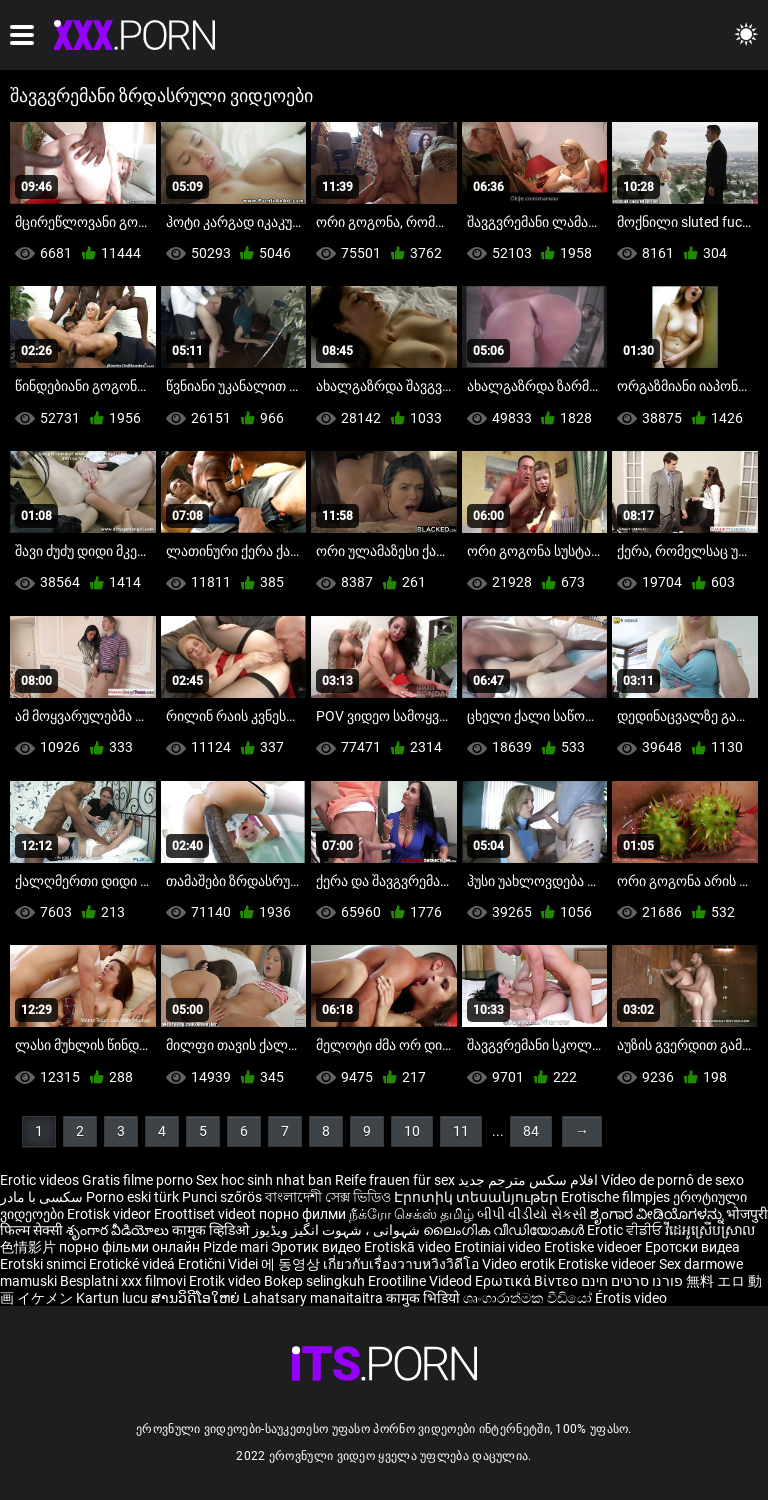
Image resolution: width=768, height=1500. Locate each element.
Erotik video (226, 1281)
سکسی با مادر (41, 1197)
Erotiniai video (499, 1247)
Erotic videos (41, 1180)
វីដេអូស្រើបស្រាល (710, 1230)
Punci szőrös (222, 1197)
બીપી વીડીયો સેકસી (532, 1214)
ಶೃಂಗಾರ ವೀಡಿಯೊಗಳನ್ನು (658, 1214)
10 (412, 1131)
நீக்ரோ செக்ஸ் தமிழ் (411, 1214)
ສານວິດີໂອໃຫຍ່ (197, 1298)
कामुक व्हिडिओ (212, 1230)
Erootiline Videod (421, 1281)
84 (531, 1131)
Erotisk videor (110, 1214)
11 (461, 1131)
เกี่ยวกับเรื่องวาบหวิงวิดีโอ (402, 1264)
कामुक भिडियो (424, 1298)
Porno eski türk (132, 1197)
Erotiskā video (409, 1247)
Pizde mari (235, 1247)
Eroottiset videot (206, 1214)
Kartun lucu (113, 1298)
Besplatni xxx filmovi (123, 1281)
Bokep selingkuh (314, 1281)
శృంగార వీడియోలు (119, 1230)
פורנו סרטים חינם (632, 1281)
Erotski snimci (44, 1264)
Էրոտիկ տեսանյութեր (477, 1197)
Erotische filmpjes (615, 1197)
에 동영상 (292, 1264)
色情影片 (29, 1247)
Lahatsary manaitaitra (314, 1298)
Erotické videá (133, 1264)
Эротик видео (317, 1247)
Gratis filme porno (137, 1180)
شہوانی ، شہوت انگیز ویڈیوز (337, 1230)
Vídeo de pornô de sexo (672, 1180)
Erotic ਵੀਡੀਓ (626, 1230)
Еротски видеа (692, 1247)
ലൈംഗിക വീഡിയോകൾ (505, 1230)
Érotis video (631, 1298)
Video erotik (520, 1264)
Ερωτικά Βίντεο (528, 1281)
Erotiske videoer (594, 1247)
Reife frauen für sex (395, 1180)
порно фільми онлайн (129, 1247)
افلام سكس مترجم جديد (528, 1180)
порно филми (302, 1214)
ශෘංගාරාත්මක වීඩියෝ (529, 1298)
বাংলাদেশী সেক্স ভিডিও (328, 1197)
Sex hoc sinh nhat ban (264, 1180)
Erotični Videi (219, 1264)
